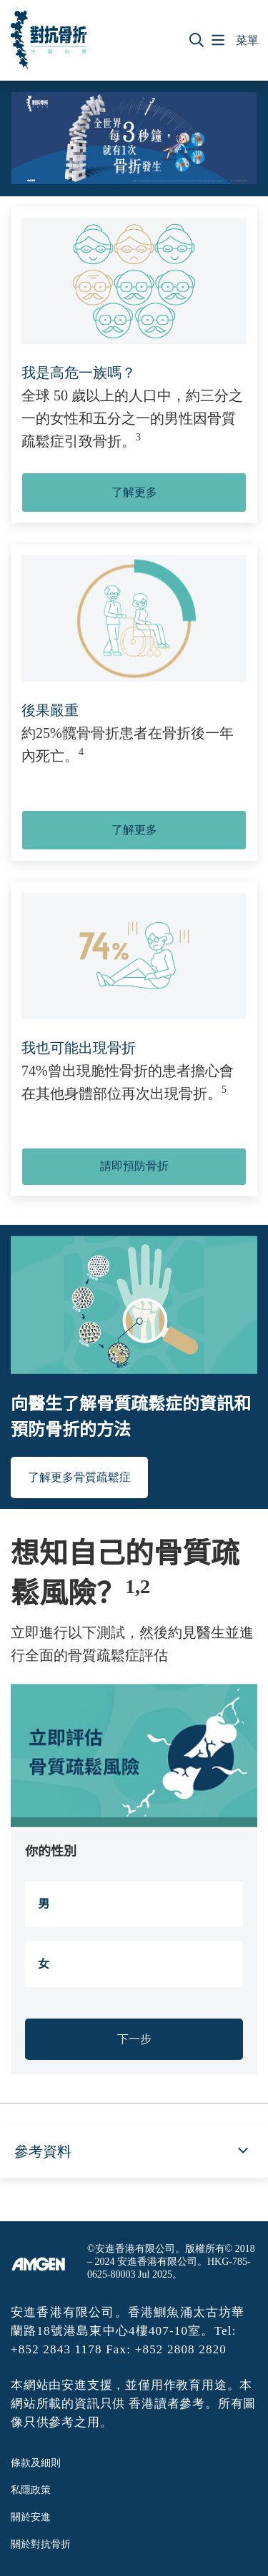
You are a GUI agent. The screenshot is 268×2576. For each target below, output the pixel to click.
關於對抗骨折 (41, 2544)
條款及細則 (36, 2463)
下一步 (134, 2039)
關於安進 (31, 2517)
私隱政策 (31, 2490)
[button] (196, 40)
